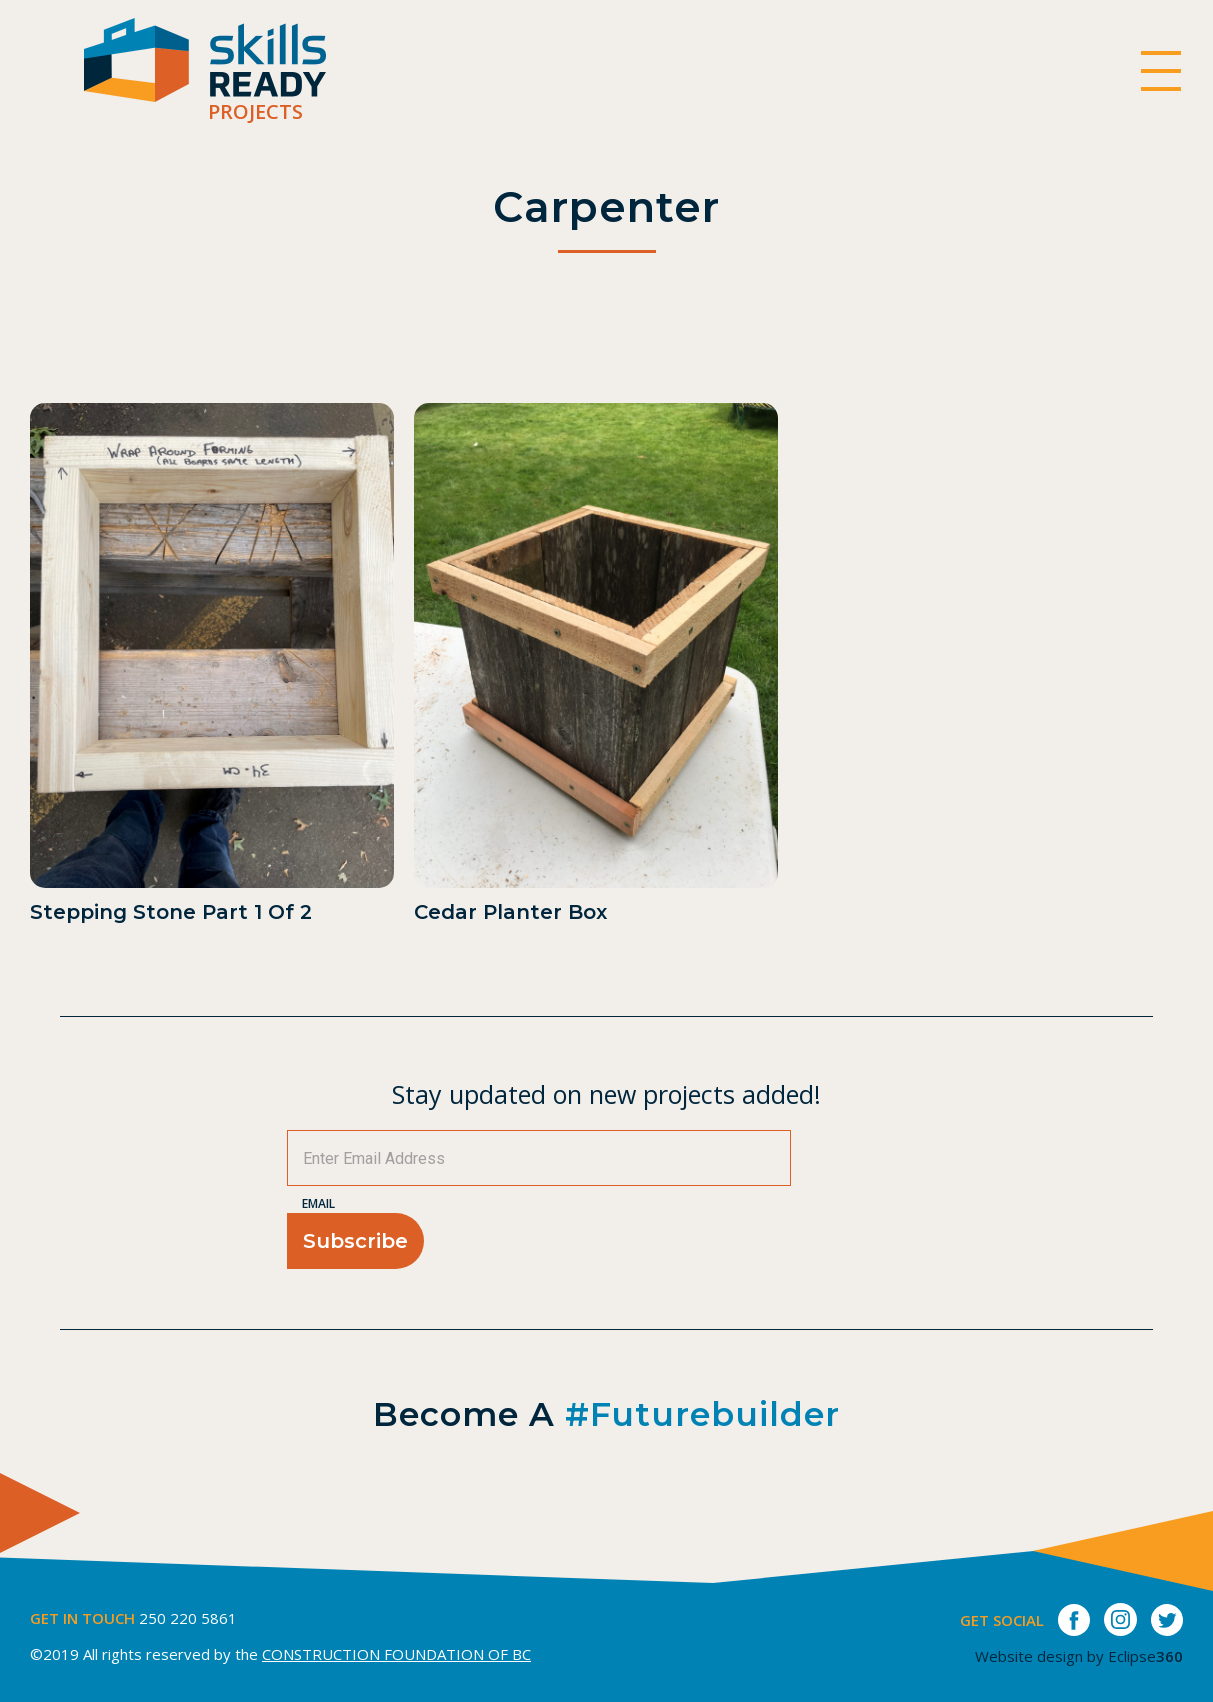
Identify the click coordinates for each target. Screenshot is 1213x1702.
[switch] (1160, 71)
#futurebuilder (702, 1414)
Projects (255, 111)
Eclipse (1145, 1656)
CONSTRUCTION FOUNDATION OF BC (396, 1654)
